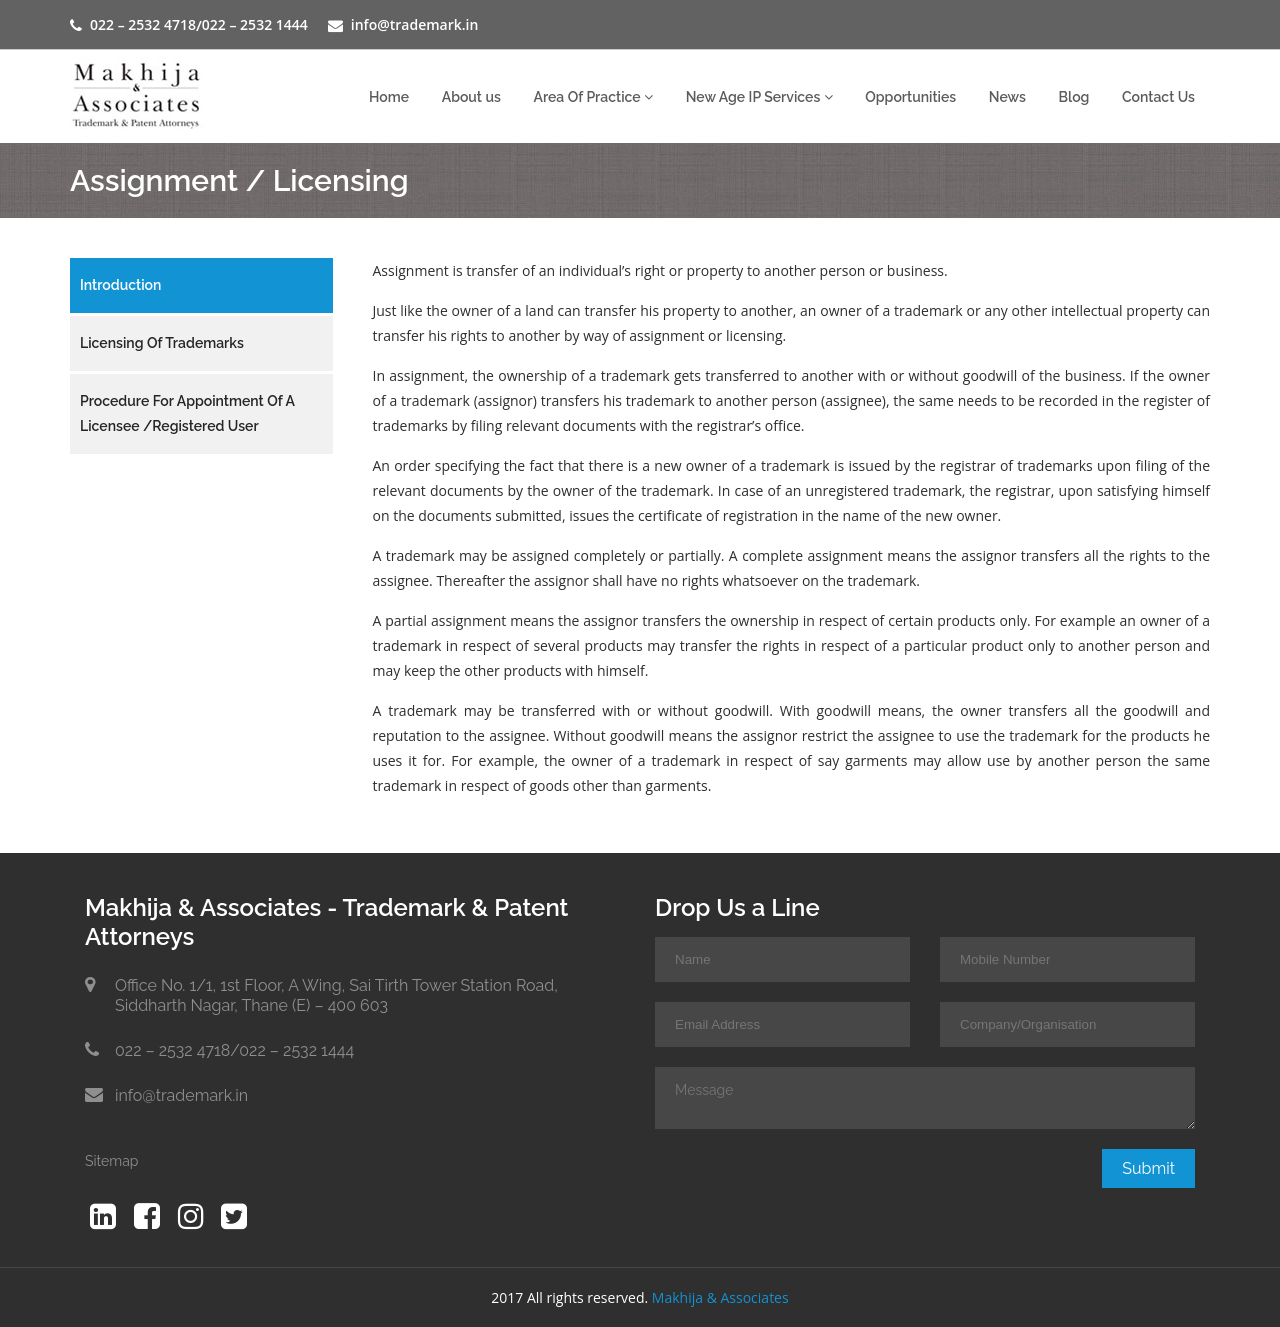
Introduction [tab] (120, 285)
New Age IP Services (759, 97)
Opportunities (910, 97)
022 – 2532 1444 (255, 24)
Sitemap (111, 1161)
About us (471, 97)
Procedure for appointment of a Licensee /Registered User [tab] (187, 413)
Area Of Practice (593, 97)
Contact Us (1158, 97)
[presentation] (807, 1188)
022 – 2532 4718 (143, 24)
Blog (1074, 97)
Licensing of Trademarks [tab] (162, 343)
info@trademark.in (415, 24)
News (1007, 97)
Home (389, 97)
